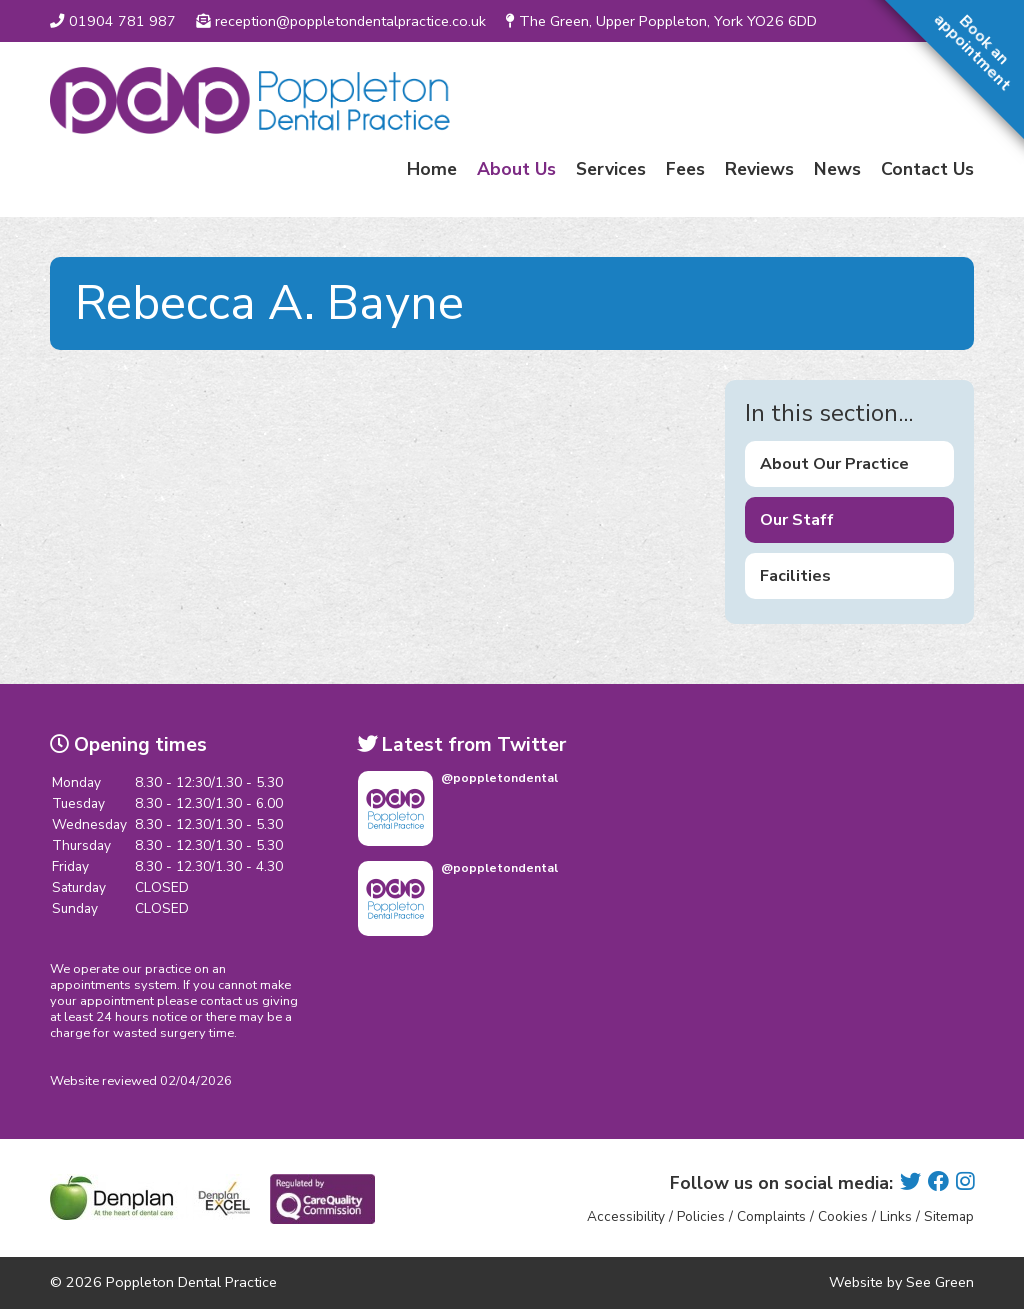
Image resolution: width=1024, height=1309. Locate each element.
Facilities (795, 576)
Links (896, 1216)
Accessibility (626, 1216)
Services (611, 169)
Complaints (771, 1216)
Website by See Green (901, 1282)
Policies (701, 1216)
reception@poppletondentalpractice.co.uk (341, 21)
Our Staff (797, 520)
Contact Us (927, 169)
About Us (516, 169)
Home (432, 169)
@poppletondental (499, 778)
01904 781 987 (113, 21)
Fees (685, 169)
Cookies (843, 1216)
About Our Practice (834, 464)
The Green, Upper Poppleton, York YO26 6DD (661, 21)
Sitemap (949, 1216)
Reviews (759, 169)
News (837, 169)
